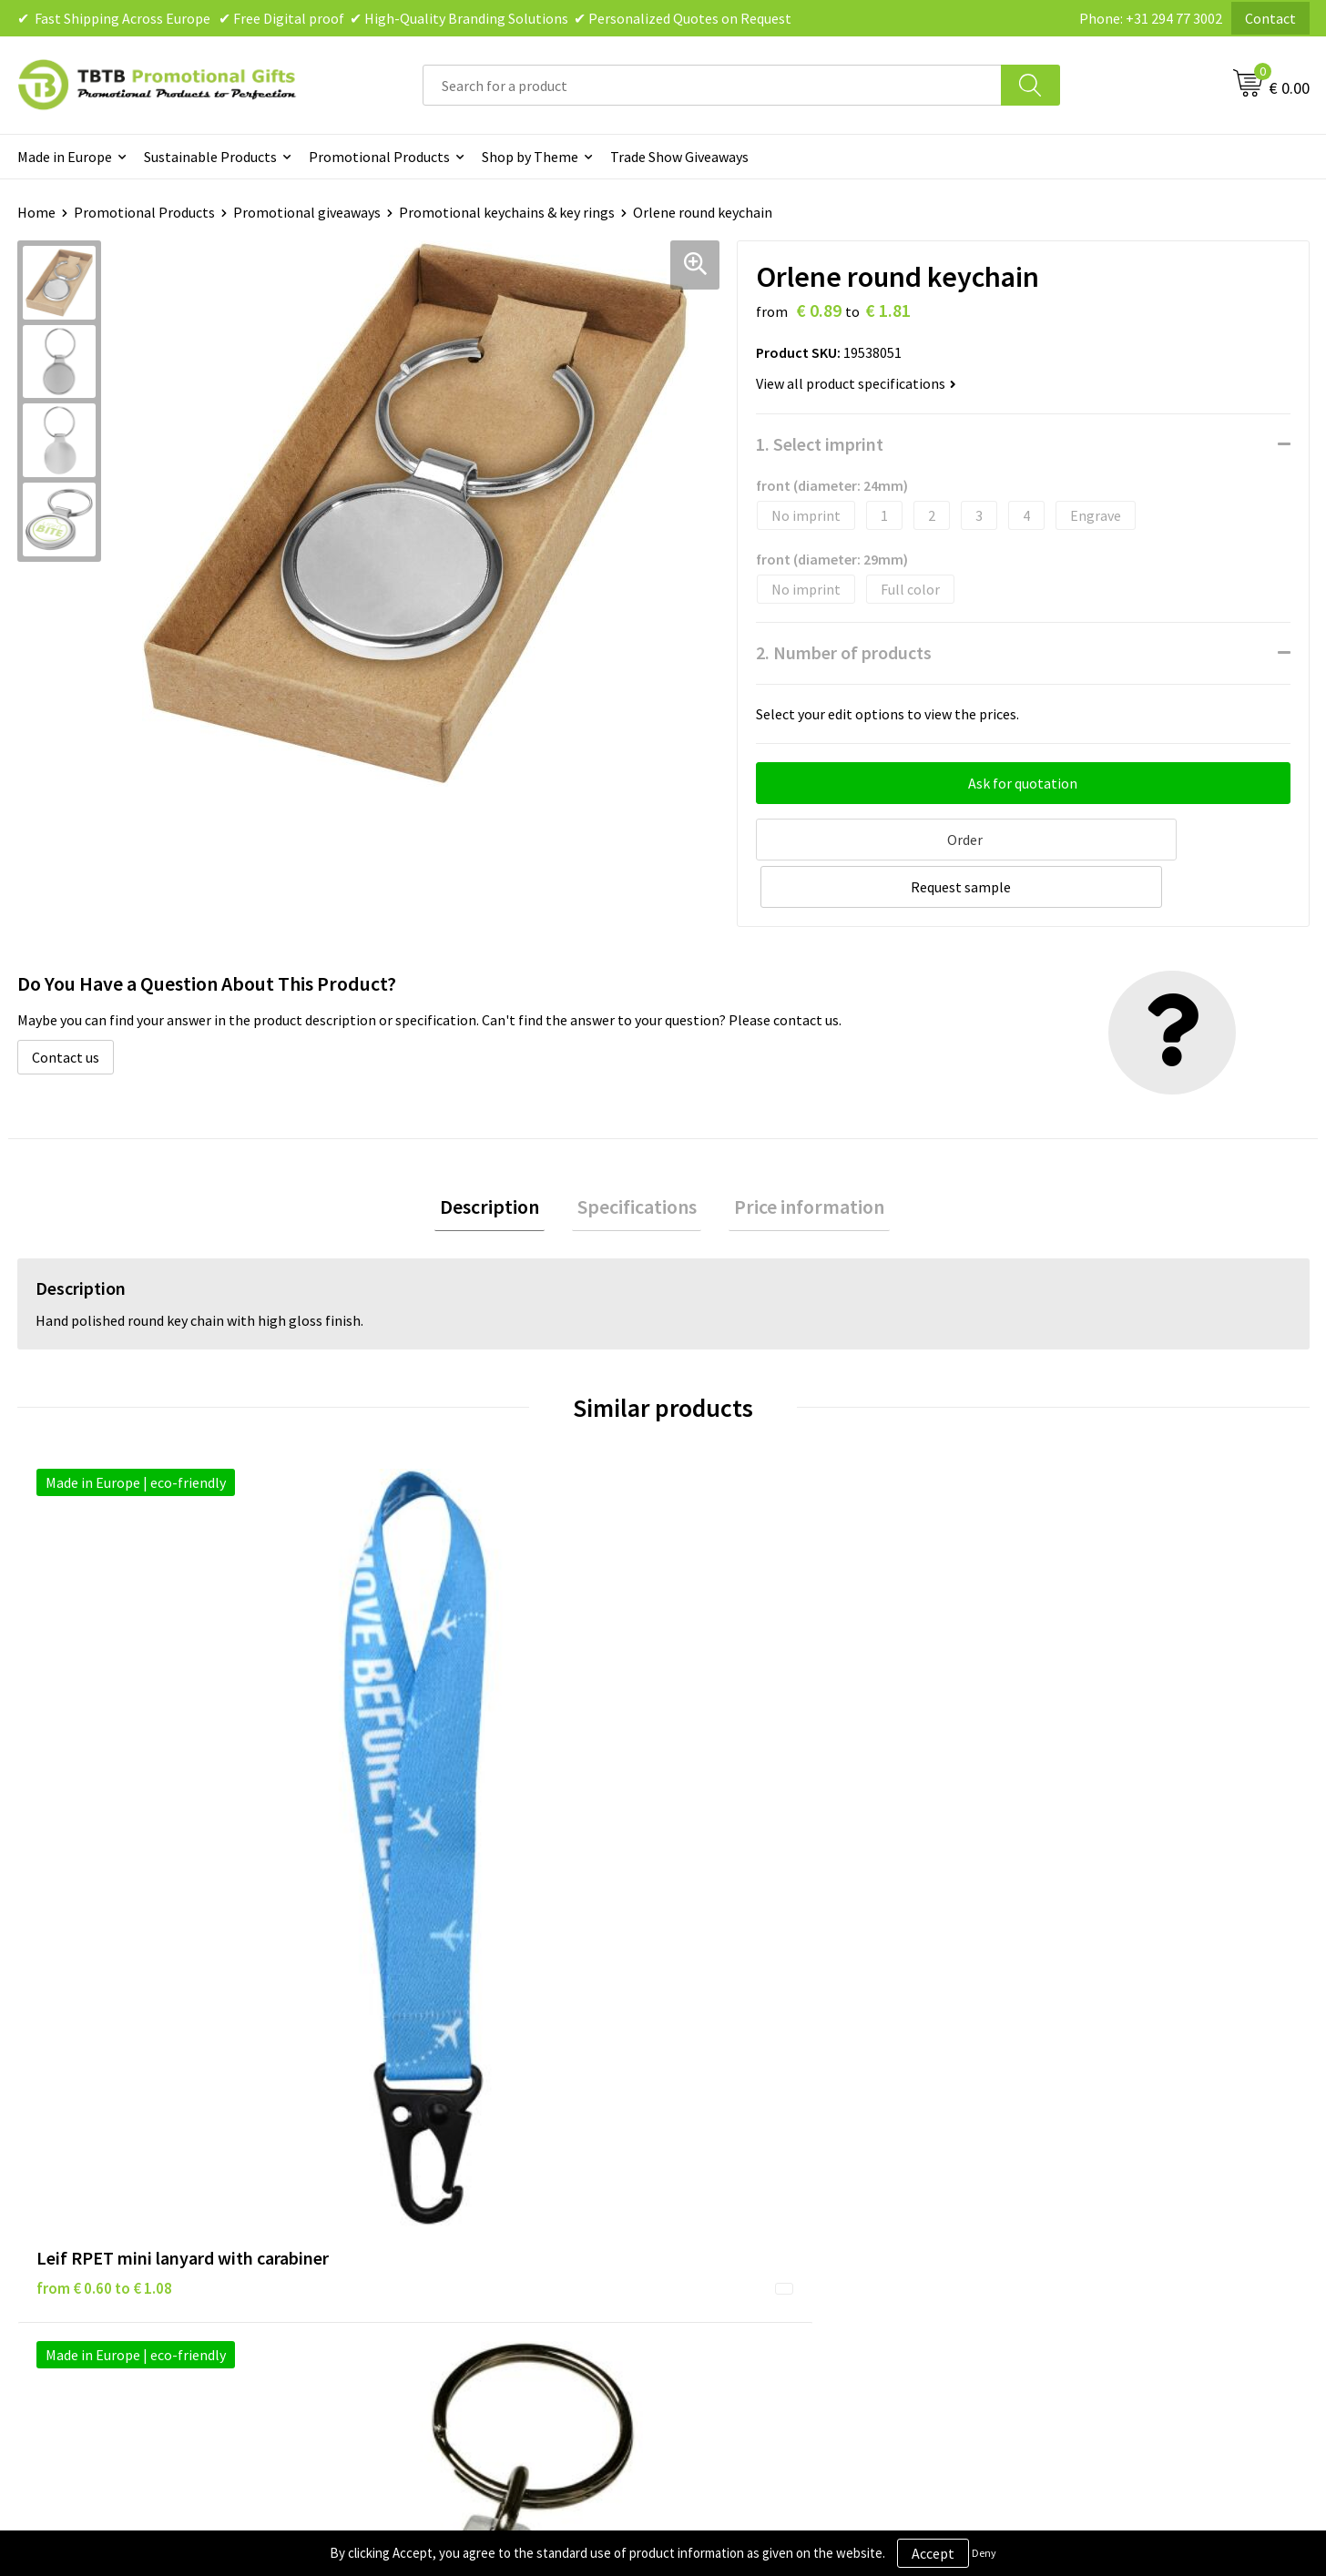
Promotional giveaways (307, 212)
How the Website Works (439, 2128)
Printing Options (418, 2156)
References (1041, 2128)
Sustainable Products (210, 157)
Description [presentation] (500, 1156)
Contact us (65, 1004)
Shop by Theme (530, 157)
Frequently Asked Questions (451, 2073)
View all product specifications (856, 383)
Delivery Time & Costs (433, 2101)
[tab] (500, 1157)
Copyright (717, 2183)
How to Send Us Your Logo (445, 2212)
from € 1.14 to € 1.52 (1073, 1796)
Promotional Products (379, 157)
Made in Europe (64, 157)
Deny (984, 2553)
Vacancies (1036, 2101)
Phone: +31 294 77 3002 (1150, 18)
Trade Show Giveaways (679, 157)
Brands (707, 2073)
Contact (1270, 18)
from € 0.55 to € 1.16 (427, 1768)
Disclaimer (719, 2128)
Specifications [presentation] (637, 1156)
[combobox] (712, 85)
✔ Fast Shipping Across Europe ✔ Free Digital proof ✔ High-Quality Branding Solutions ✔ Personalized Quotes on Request (404, 18)
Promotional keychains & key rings (507, 212)
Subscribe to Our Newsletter (774, 2212)
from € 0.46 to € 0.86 (750, 1796)
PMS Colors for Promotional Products (483, 2183)
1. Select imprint (819, 444)
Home (36, 212)
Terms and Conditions (754, 2156)
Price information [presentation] (799, 1156)
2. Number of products (844, 652)
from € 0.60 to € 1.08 (104, 1796)
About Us (1034, 2073)
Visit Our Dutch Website (1079, 2156)
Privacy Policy (728, 2101)
